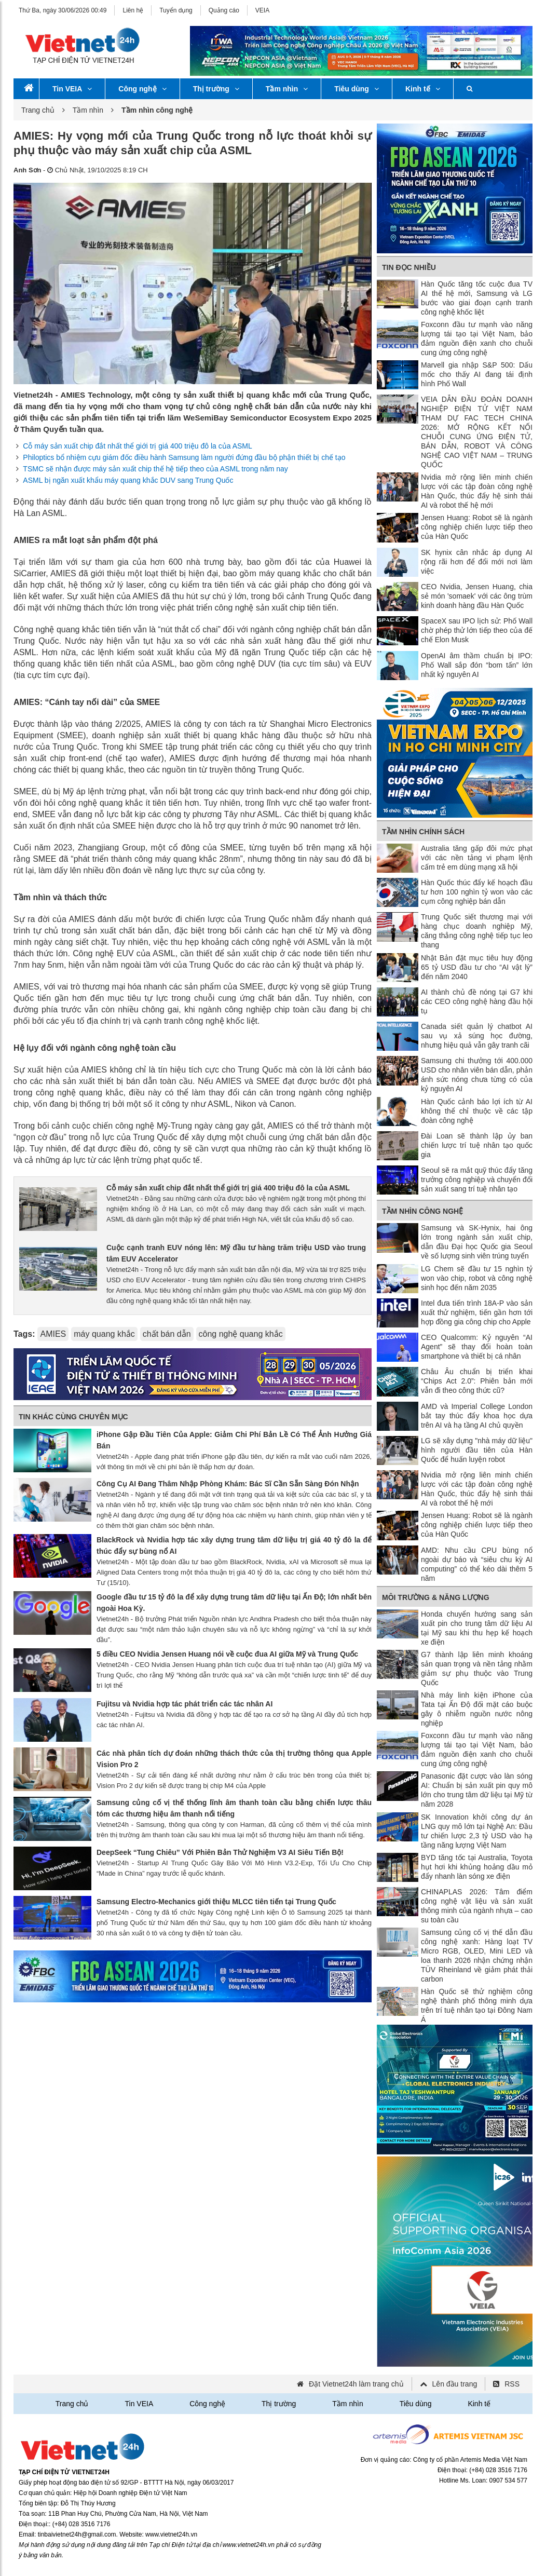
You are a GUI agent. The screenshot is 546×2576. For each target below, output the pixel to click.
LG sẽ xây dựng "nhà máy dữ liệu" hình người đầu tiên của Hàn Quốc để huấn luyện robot (477, 1449)
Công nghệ (142, 89)
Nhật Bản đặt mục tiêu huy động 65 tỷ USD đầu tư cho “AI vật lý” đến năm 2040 (477, 967)
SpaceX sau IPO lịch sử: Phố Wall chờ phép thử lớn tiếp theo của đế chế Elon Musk (477, 630)
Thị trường (216, 89)
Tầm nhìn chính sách (423, 832)
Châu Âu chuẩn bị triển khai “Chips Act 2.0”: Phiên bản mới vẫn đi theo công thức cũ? (477, 1380)
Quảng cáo (224, 10)
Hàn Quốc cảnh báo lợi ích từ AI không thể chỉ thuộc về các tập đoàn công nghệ (477, 1110)
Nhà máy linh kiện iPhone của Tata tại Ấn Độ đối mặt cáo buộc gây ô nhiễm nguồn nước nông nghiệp (477, 1709)
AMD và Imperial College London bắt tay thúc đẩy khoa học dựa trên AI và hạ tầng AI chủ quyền (477, 1415)
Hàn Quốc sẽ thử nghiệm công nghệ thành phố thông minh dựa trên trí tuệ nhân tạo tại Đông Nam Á (477, 2005)
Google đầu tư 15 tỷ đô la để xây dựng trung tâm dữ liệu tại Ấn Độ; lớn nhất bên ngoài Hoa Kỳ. (234, 1602)
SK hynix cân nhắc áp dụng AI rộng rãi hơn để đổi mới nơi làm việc (477, 561)
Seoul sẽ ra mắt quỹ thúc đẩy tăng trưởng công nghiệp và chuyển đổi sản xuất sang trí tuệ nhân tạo (477, 1179)
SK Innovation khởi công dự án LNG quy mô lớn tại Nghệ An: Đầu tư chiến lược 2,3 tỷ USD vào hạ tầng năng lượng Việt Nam (477, 1831)
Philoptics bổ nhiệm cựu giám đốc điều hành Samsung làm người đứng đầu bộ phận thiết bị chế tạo (184, 457)
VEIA (262, 10)
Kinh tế (422, 89)
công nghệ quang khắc (241, 1334)
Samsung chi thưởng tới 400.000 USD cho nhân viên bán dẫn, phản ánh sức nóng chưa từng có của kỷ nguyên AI (477, 1074)
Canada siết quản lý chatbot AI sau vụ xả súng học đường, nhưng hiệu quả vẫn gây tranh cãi (477, 1035)
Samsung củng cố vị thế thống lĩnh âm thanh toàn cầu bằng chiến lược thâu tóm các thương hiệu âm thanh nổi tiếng (234, 1808)
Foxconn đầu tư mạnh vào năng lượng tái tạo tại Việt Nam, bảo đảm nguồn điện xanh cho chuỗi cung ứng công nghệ (477, 338)
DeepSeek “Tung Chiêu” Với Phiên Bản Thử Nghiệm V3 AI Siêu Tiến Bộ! (220, 1852)
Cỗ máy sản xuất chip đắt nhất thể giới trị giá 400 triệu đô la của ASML (137, 446)
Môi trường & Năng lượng (435, 1597)
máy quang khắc (104, 1334)
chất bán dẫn (167, 1334)
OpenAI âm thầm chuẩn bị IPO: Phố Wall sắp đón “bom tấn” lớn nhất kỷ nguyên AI (477, 665)
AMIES (53, 1334)
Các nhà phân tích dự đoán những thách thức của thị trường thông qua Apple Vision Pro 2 (234, 1759)
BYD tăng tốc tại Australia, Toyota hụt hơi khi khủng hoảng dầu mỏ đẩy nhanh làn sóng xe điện (477, 1866)
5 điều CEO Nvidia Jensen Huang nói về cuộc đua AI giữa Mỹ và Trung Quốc (227, 1654)
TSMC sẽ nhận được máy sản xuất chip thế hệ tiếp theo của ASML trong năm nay (155, 469)
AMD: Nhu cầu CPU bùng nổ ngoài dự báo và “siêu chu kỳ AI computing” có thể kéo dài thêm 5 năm (477, 1564)
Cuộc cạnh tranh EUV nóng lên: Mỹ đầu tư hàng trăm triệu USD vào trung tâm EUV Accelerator (236, 1253)
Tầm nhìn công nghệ (422, 1211)
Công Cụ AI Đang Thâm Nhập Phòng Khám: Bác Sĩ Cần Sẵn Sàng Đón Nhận (228, 1484)
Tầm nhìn (287, 89)
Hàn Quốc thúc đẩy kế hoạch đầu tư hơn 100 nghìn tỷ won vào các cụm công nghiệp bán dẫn (477, 891)
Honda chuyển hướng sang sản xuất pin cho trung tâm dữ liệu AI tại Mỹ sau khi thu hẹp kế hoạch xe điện (477, 1628)
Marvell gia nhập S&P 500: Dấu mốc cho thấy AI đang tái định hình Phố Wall (477, 374)
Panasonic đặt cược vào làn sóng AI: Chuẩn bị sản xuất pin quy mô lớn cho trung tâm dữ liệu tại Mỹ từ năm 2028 (477, 1790)
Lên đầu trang (454, 2384)
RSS (512, 2384)
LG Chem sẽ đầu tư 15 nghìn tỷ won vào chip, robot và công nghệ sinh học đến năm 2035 (477, 1278)
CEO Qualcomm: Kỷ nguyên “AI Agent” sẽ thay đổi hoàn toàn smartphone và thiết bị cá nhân (477, 1346)
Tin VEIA (72, 89)
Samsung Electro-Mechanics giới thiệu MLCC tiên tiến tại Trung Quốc (216, 1901)
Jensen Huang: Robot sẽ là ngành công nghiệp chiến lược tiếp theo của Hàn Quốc (477, 526)
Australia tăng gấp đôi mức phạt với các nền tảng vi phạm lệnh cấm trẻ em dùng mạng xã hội (477, 857)
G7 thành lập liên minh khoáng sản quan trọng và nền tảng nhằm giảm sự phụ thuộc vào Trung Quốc (477, 1668)
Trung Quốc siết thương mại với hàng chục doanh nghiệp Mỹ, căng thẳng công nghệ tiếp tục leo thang (477, 931)
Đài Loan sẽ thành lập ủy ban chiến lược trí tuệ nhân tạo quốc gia (477, 1145)
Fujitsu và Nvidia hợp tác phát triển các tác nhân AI (184, 1704)
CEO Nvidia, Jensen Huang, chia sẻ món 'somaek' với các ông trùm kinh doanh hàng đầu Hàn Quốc (477, 595)
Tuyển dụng (176, 10)
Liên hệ (132, 10)
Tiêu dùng (356, 89)
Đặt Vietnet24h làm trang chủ (356, 2384)
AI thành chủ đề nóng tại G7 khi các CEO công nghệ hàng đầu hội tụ (477, 1001)
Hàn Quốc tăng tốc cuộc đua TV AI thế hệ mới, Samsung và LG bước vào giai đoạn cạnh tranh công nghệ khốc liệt (477, 298)
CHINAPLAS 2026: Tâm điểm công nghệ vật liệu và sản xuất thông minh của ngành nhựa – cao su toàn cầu (477, 1906)
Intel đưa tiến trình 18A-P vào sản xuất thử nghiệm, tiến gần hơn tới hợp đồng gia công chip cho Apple (477, 1312)
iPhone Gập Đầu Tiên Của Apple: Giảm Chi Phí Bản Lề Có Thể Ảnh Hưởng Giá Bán (234, 1440)
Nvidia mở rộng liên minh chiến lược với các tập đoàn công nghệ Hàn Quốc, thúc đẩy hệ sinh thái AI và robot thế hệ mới (477, 491)
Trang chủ (37, 110)
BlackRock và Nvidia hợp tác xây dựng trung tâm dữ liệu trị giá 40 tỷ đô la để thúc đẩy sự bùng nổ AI (234, 1545)
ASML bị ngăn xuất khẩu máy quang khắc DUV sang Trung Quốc (128, 480)
